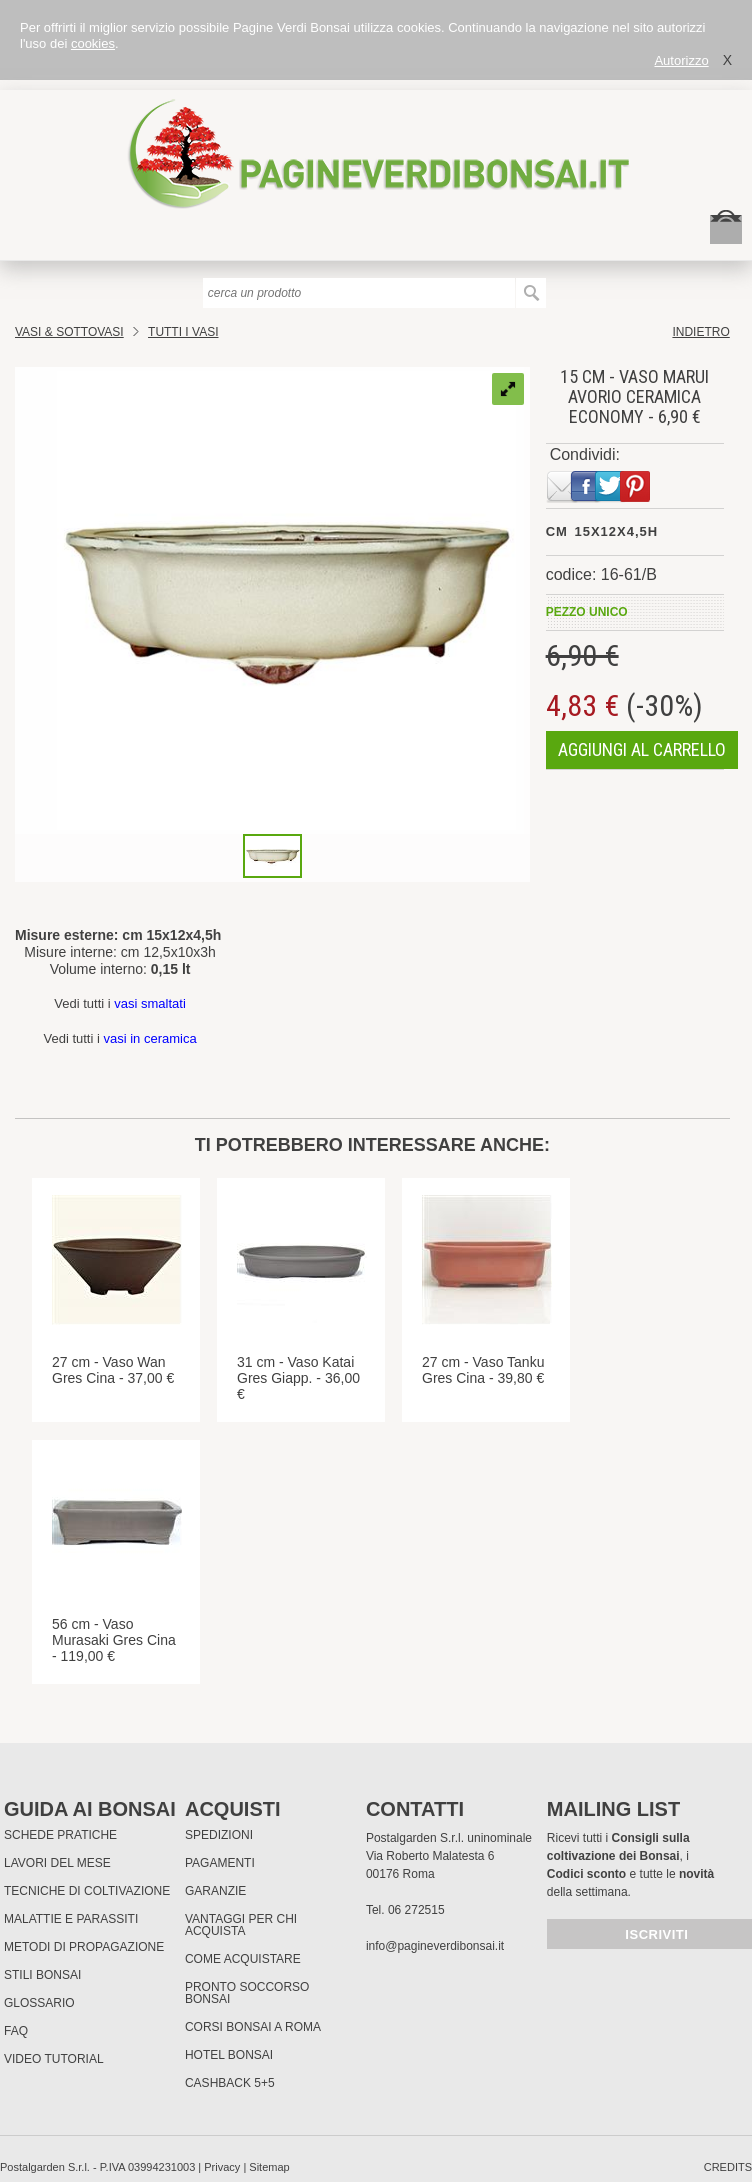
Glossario (39, 2003)
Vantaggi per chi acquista (241, 1925)
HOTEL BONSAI (229, 2055)
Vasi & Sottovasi (69, 332)
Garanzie (215, 1891)
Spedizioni (219, 1835)
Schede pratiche (60, 1835)
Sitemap (269, 2167)
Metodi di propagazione (84, 1947)
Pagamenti (220, 1863)
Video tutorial (54, 2059)
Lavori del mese (57, 1863)
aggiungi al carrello (642, 749)
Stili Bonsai (42, 1975)
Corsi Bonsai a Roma (253, 2027)
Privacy (222, 2167)
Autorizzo (681, 60)
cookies (93, 43)
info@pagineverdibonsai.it (435, 1946)
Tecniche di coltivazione (87, 1891)
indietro (700, 332)
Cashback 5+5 (230, 2083)
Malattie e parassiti (71, 1919)
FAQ (16, 2031)
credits (728, 2167)
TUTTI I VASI (183, 332)
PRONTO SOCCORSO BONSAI (247, 1993)
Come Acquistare (243, 1959)
